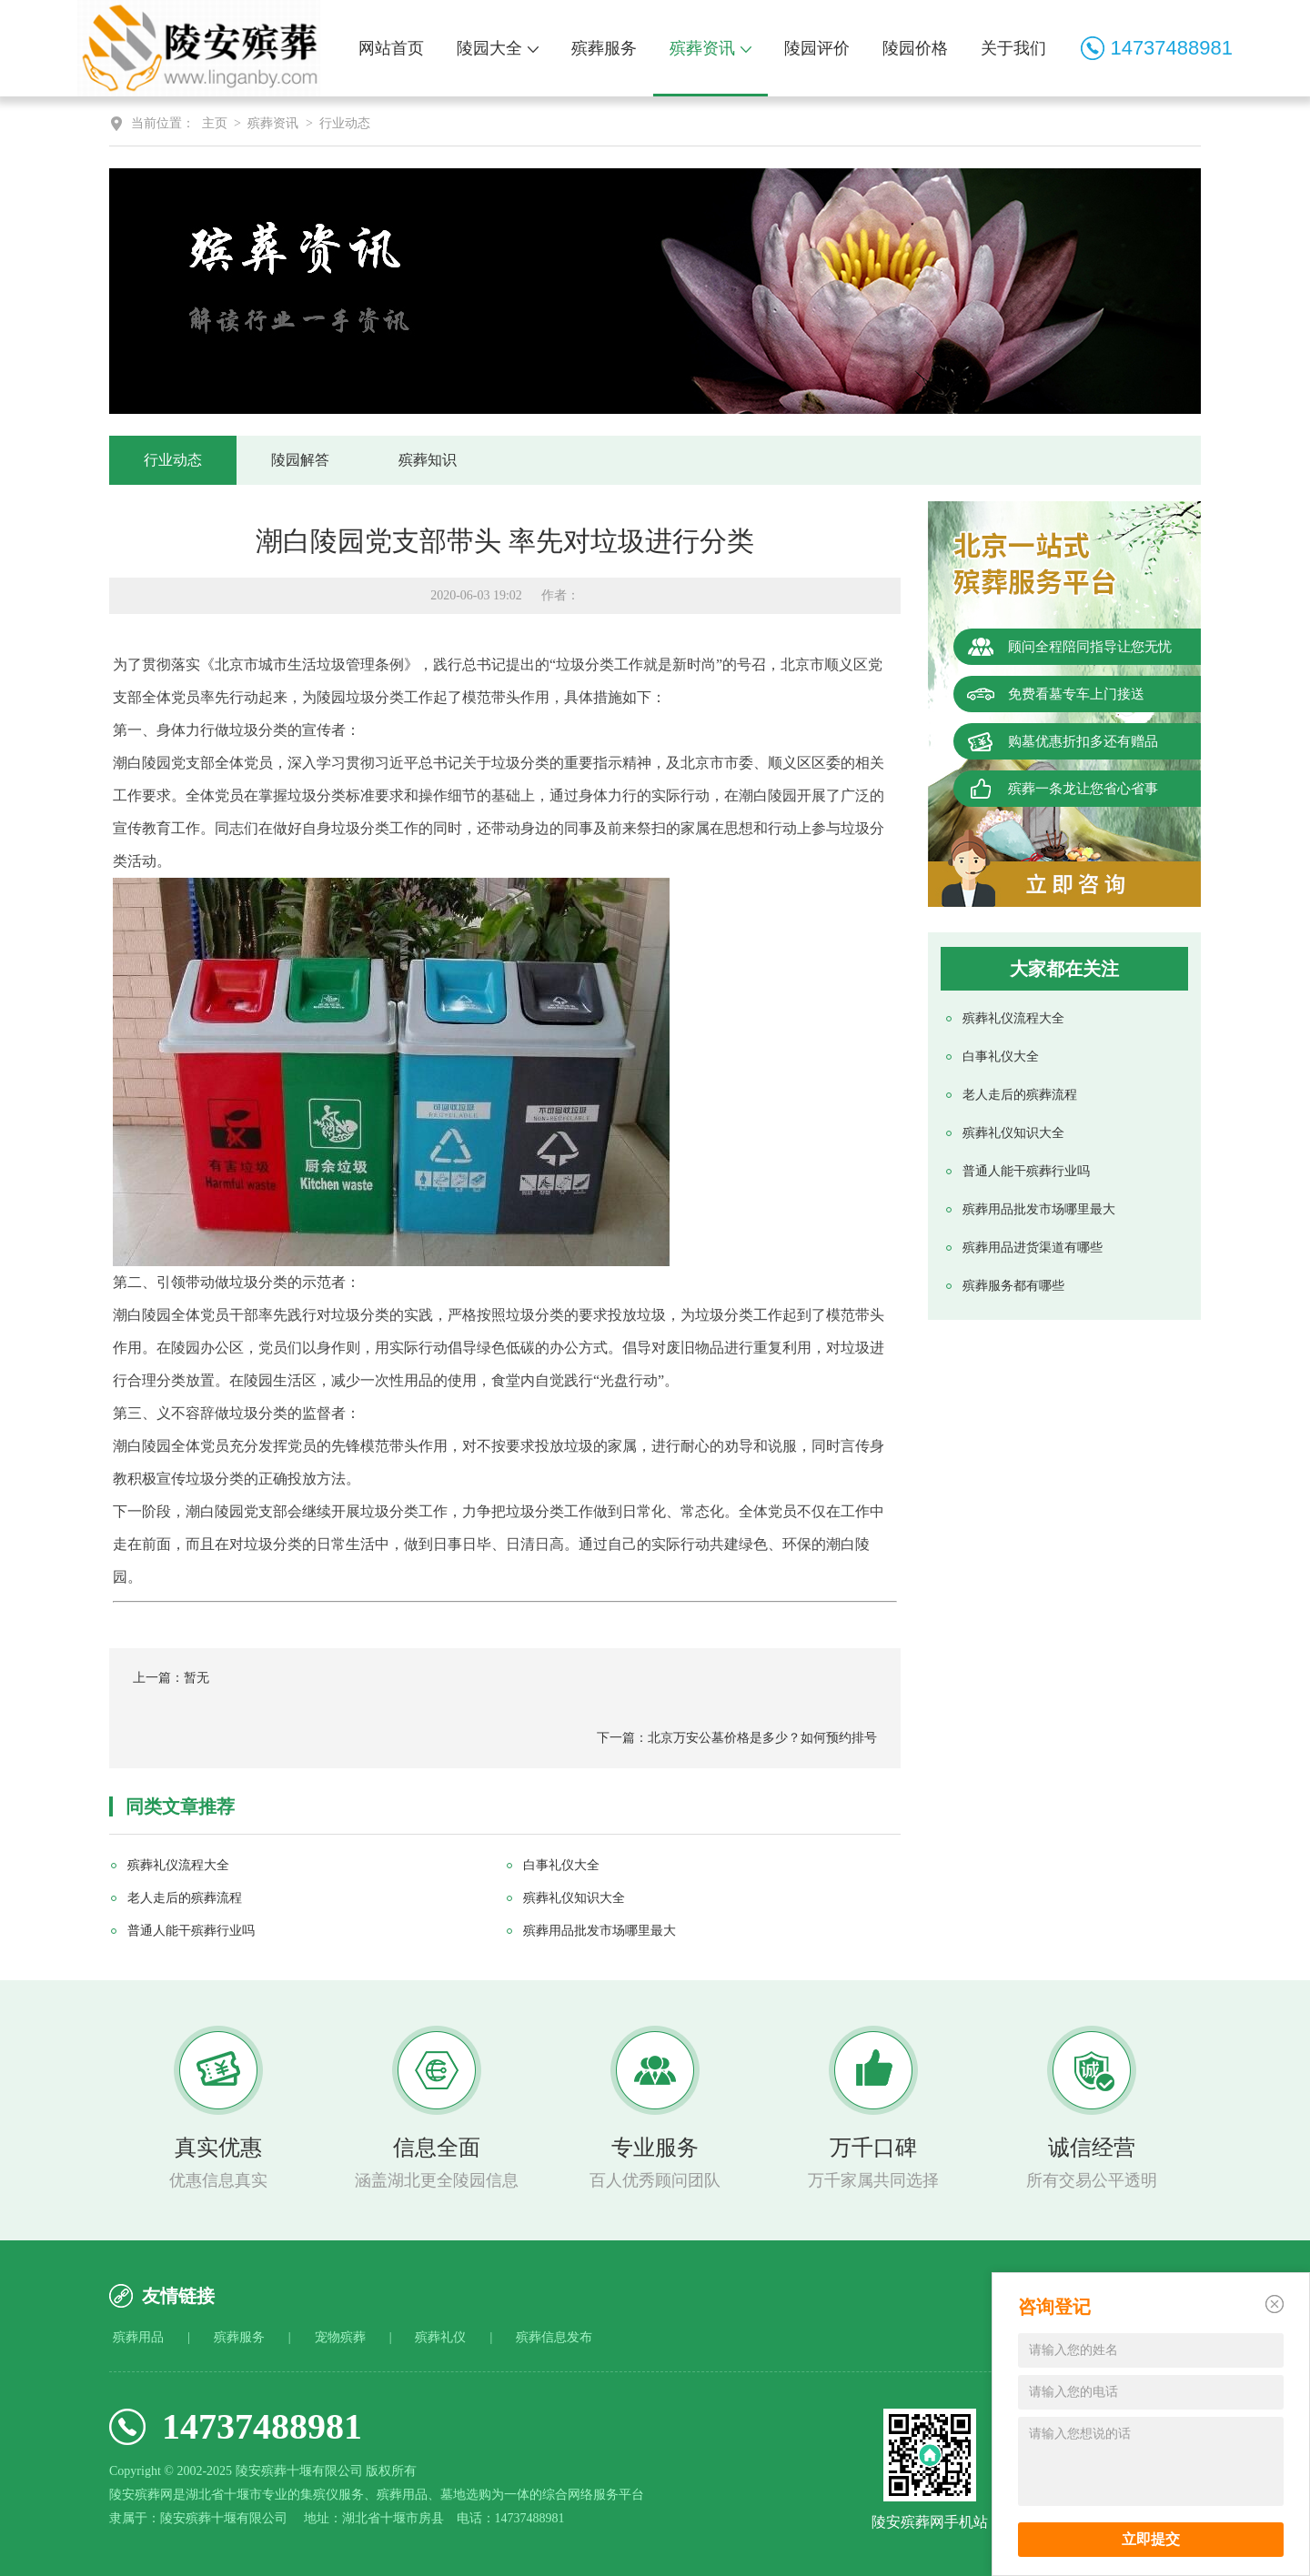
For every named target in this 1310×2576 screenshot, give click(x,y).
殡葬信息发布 (554, 2337)
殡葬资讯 (710, 48)
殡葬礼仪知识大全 (1013, 1133)
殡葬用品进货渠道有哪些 (1032, 1247)
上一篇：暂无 (171, 1678)
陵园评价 (817, 48)
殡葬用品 (138, 2337)
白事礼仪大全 (1000, 1056)
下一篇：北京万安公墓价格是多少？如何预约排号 (737, 1738)
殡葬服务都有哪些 (1013, 1286)
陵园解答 (300, 460)
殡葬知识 (427, 460)
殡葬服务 (604, 48)
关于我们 (1013, 48)
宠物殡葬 (340, 2337)
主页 (214, 123)
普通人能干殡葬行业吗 (1026, 1171)
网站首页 (391, 48)
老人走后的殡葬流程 (1019, 1095)
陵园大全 (498, 48)
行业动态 (344, 123)
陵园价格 (915, 48)
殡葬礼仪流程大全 (1013, 1018)
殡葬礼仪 (440, 2337)
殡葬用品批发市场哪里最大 (1038, 1209)
